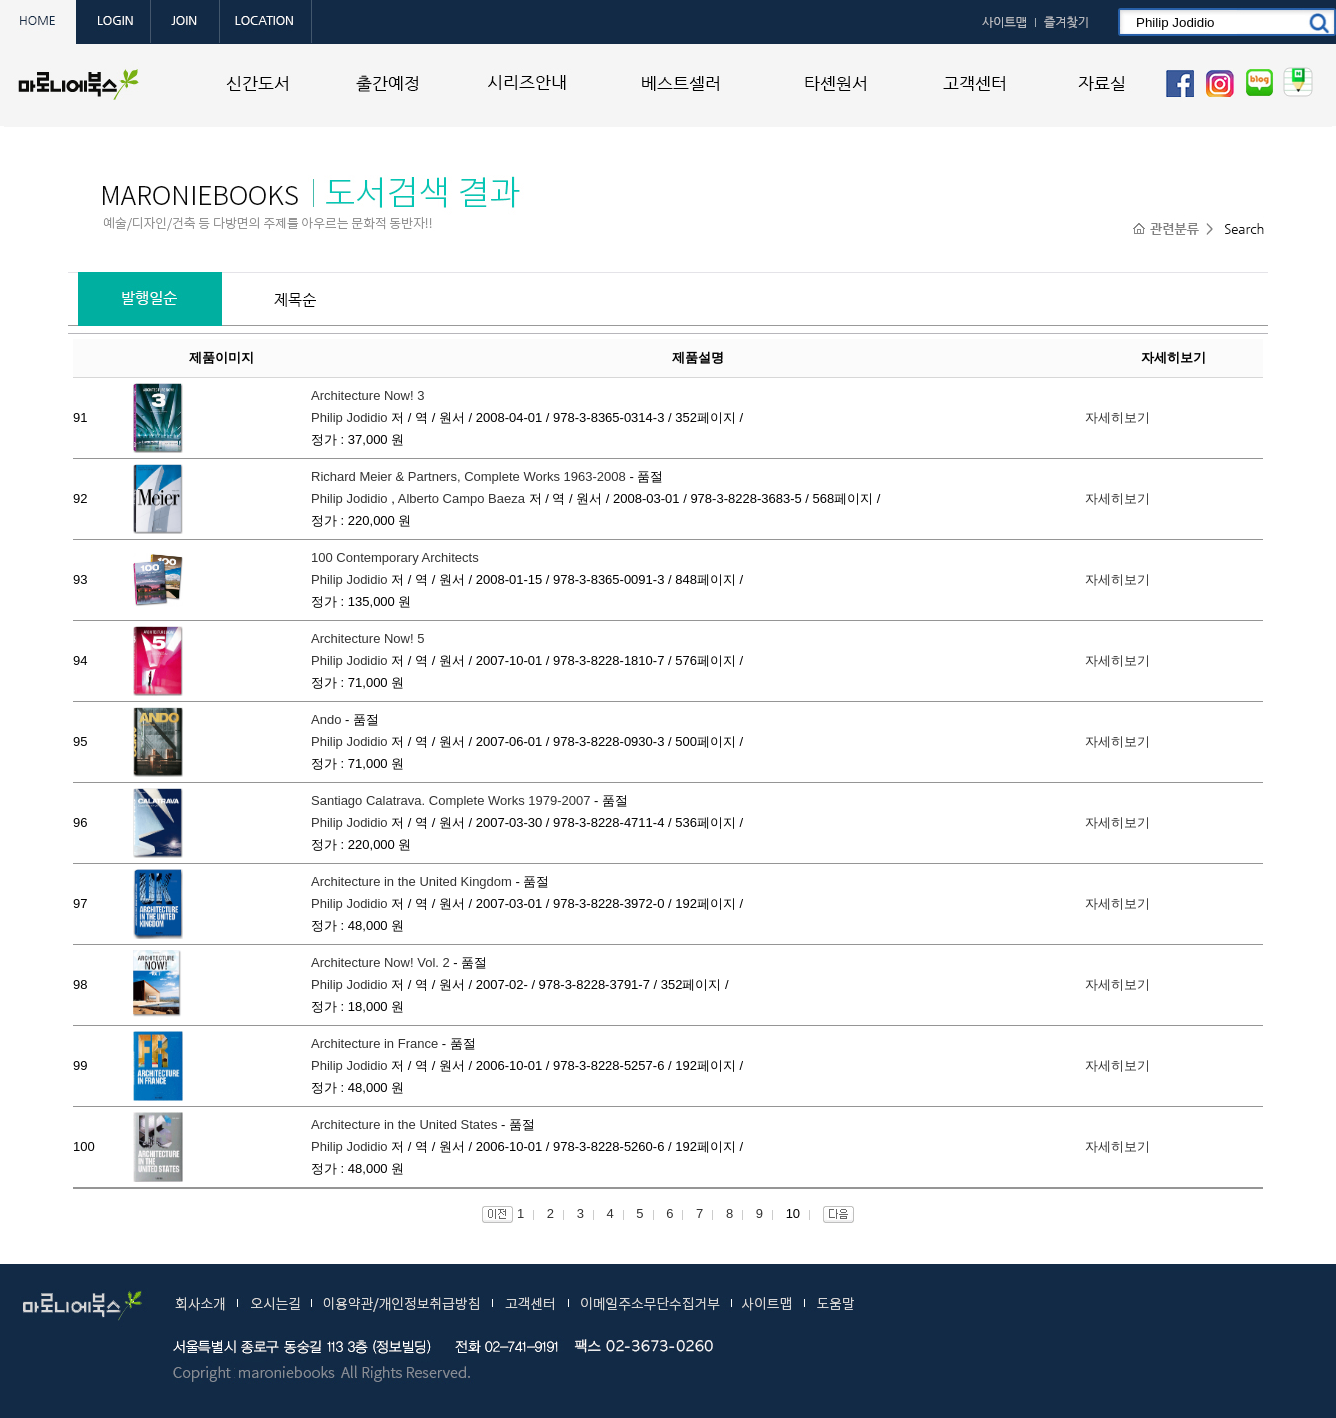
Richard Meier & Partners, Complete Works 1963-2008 (468, 476)
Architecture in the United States (404, 1124)
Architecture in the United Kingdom (411, 881)
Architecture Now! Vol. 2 (380, 962)
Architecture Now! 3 (367, 395)
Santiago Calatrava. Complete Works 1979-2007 (450, 800)
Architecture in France (374, 1043)
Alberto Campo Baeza (461, 498)
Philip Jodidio (349, 417)
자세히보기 (1117, 417)
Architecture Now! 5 (367, 638)
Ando (326, 719)
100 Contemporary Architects (395, 557)
